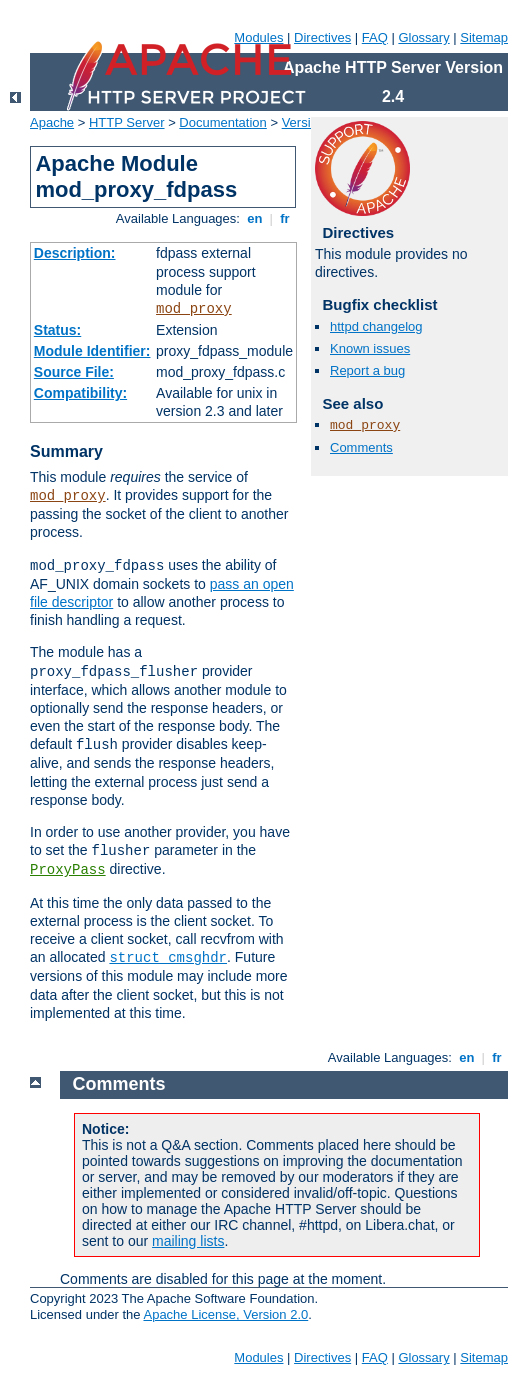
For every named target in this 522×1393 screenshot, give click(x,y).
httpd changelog (376, 326)
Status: (57, 330)
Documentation (222, 122)
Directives (322, 37)
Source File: (74, 372)
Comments (361, 447)
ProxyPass (68, 870)
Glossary (423, 37)
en (255, 218)
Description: (75, 253)
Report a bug (367, 370)
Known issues (370, 348)
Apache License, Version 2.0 (225, 1314)
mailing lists (188, 1241)
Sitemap (484, 37)
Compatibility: (80, 393)
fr (285, 218)
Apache (52, 122)
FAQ (375, 37)
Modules (258, 37)
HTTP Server (127, 122)
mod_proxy (194, 309)
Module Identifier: (92, 351)
